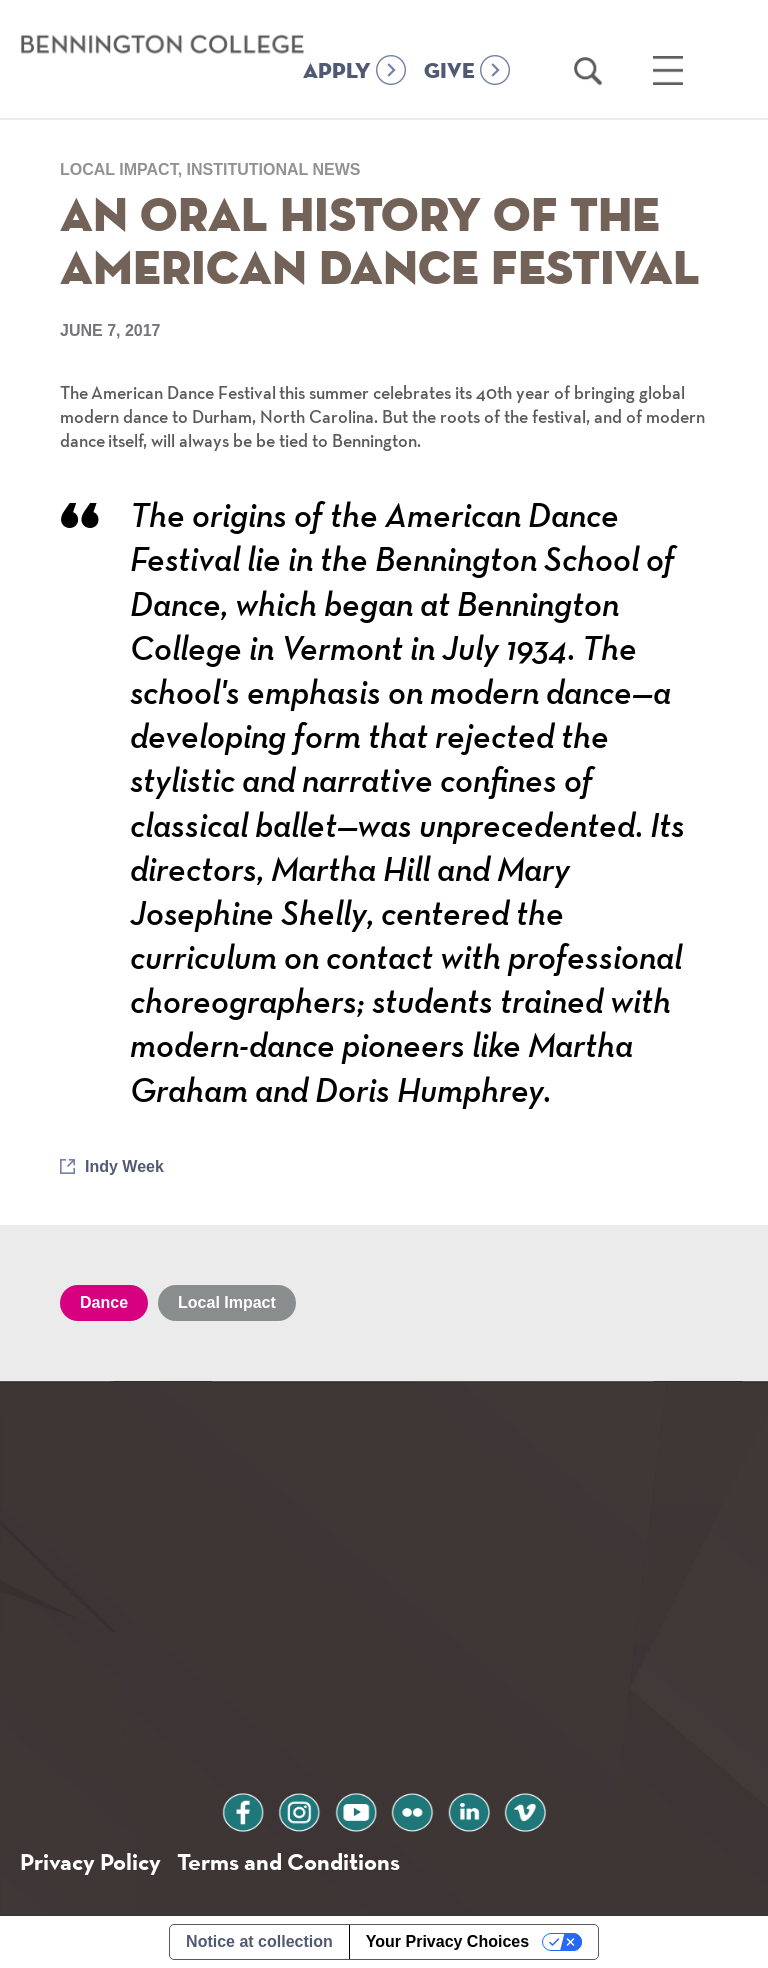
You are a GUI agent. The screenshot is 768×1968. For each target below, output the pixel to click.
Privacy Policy (90, 1861)
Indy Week (124, 1166)
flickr (412, 1809)
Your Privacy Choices (447, 1941)
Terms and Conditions (288, 1861)
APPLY (337, 72)
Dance (104, 1302)
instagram (299, 1809)
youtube (356, 1809)
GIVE (449, 72)
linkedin (469, 1809)
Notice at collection (259, 1941)
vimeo (525, 1809)
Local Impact (227, 1302)
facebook (243, 1809)
